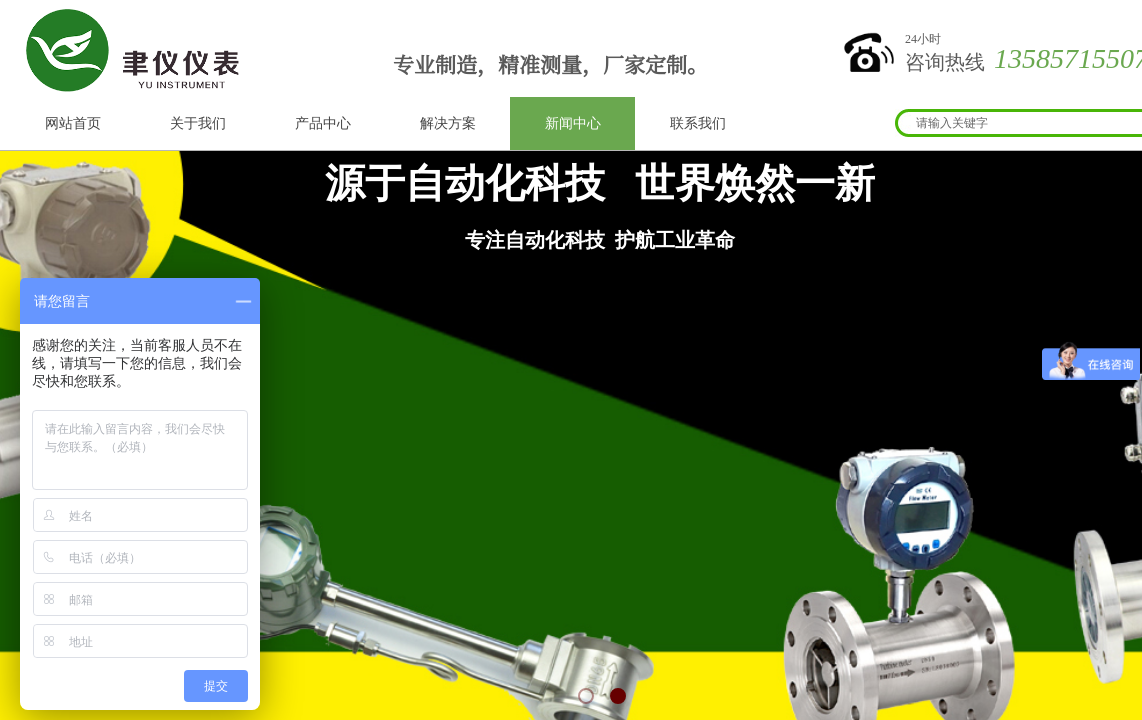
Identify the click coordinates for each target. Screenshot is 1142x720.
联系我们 (698, 123)
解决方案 (448, 123)
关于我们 (198, 123)
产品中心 (323, 123)
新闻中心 (573, 123)
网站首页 (73, 123)
